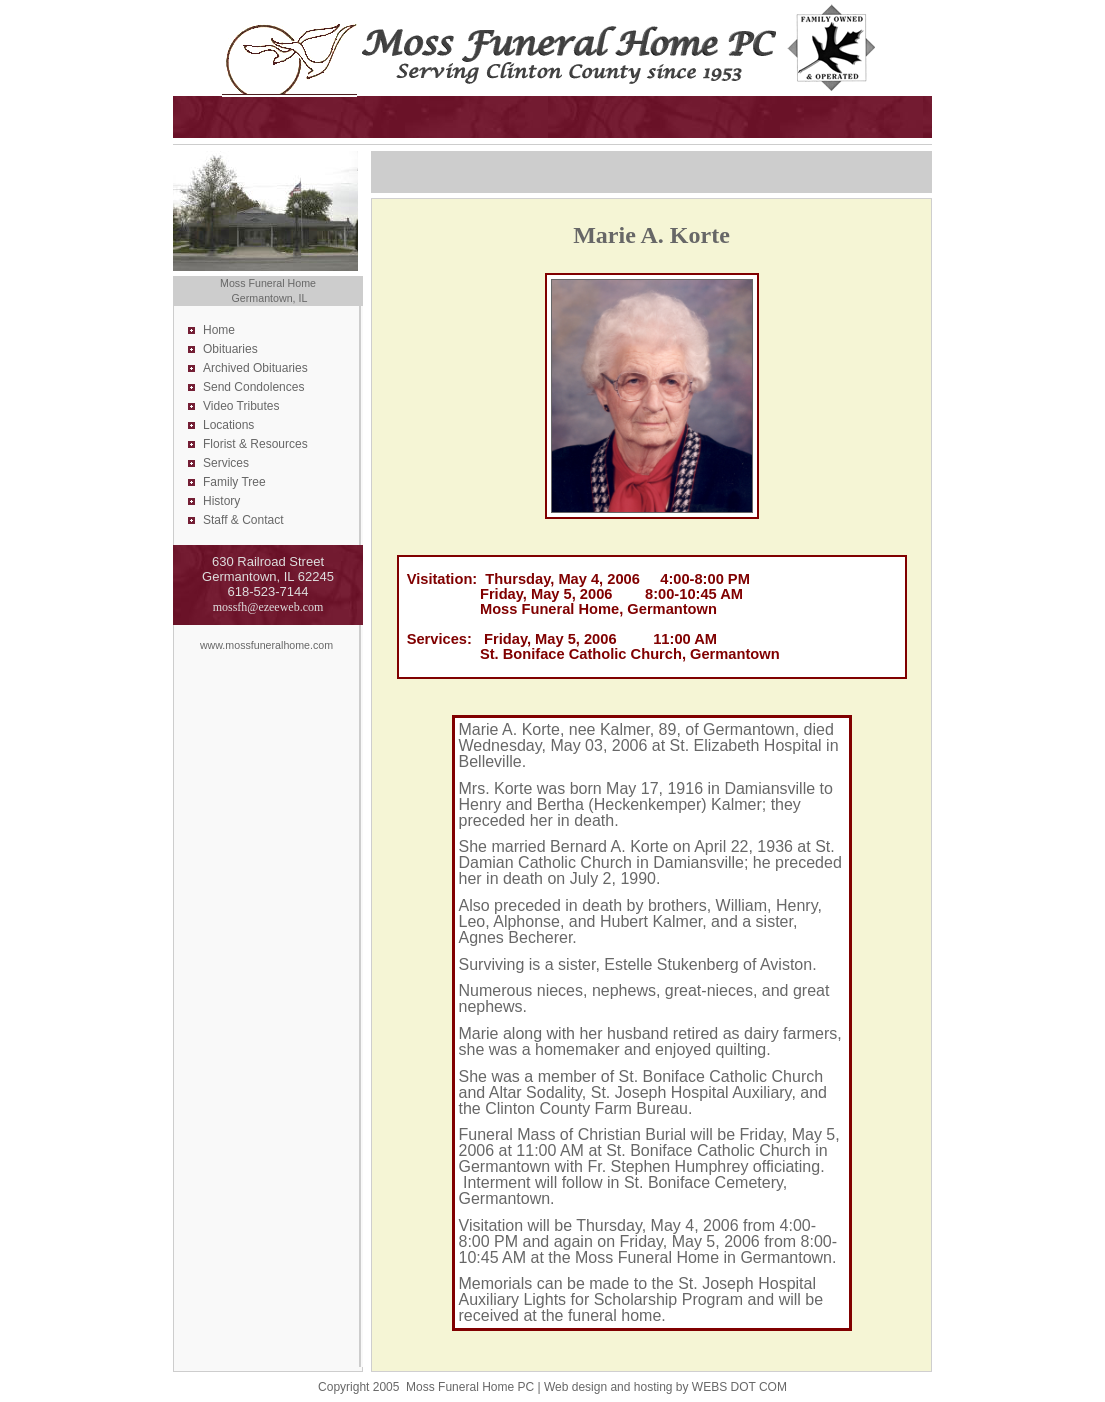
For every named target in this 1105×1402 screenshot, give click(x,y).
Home (219, 330)
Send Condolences (253, 387)
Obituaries (230, 349)
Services (226, 463)
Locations (228, 425)
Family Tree (234, 482)
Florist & (226, 444)
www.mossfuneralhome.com (266, 645)
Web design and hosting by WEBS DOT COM (665, 1387)
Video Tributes (241, 406)
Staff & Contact (243, 520)
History (221, 501)
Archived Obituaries (255, 368)
